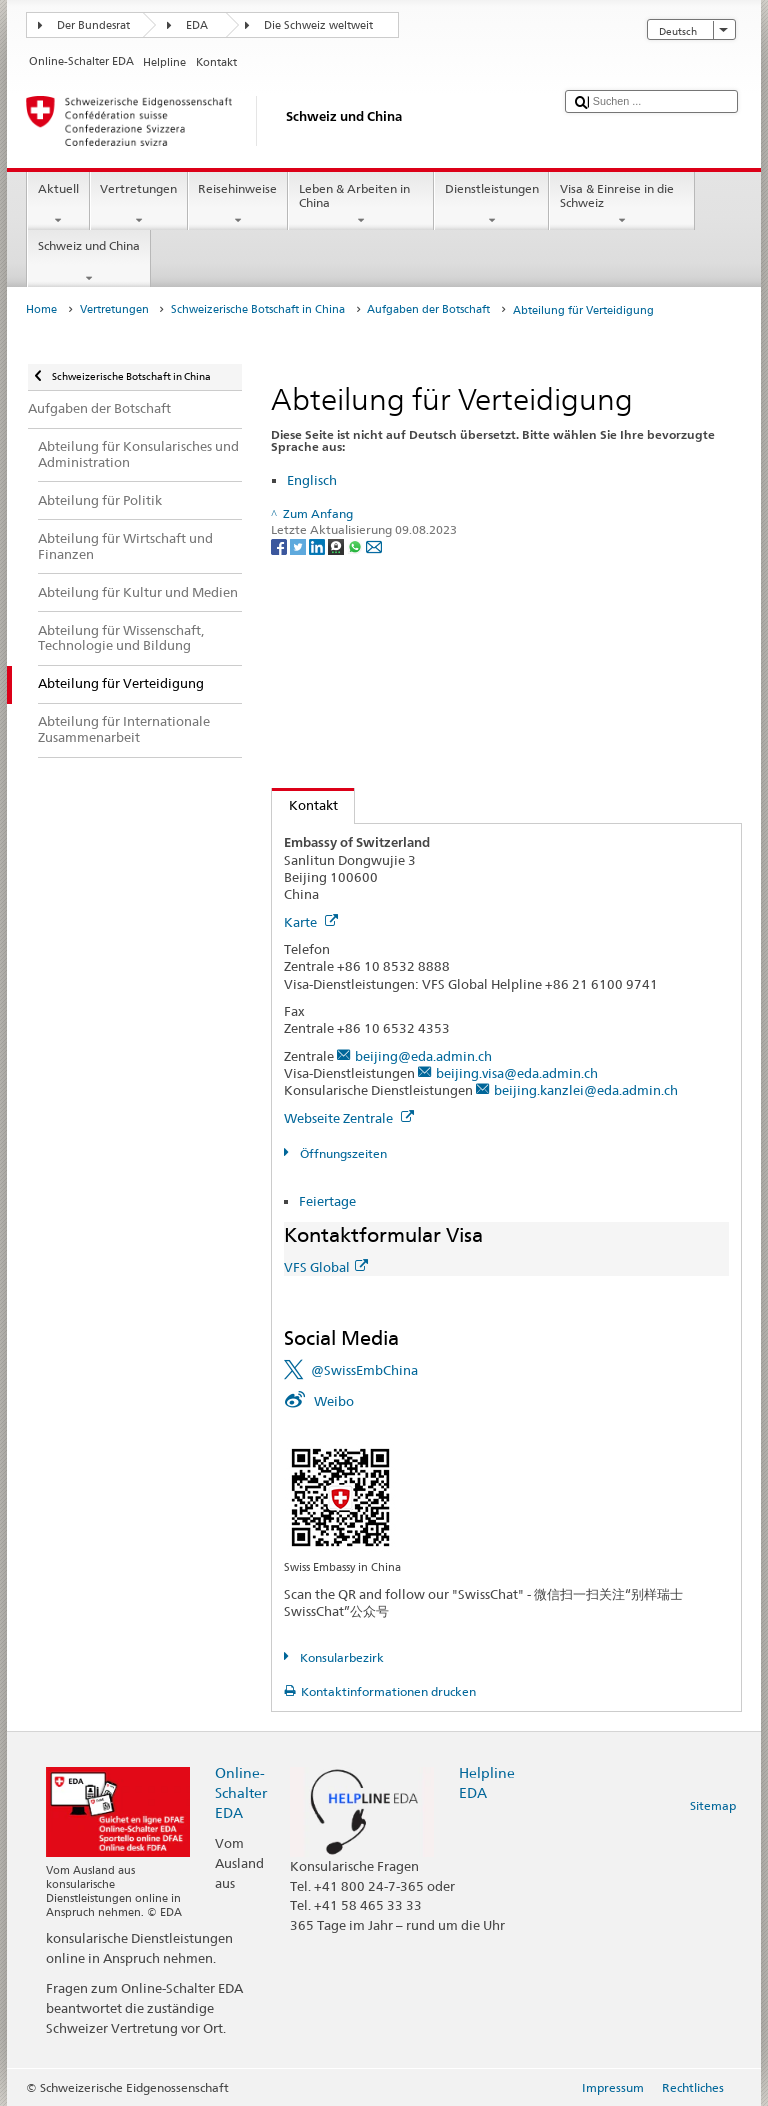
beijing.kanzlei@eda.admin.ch (586, 1090)
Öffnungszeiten (342, 1153)
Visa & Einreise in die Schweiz (622, 205)
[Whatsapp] (356, 545)
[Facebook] (280, 545)
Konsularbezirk (340, 1657)
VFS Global (326, 1267)
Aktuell (58, 205)
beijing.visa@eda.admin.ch (517, 1073)
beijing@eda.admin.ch (423, 1056)
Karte (311, 922)
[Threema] (337, 545)
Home (41, 309)
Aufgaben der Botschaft (428, 309)
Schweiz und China (88, 262)
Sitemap (713, 1805)
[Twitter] (299, 545)
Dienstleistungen (491, 205)
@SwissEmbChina (364, 1370)
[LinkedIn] (318, 545)
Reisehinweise (238, 205)
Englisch (312, 480)
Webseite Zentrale (349, 1118)
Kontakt (305, 805)
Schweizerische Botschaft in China (258, 309)
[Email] (374, 545)
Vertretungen (139, 205)
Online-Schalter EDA (241, 1792)
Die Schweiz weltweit (318, 25)
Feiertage (327, 1201)
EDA (197, 25)
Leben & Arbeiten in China (361, 205)
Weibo (334, 1401)
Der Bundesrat (93, 25)
